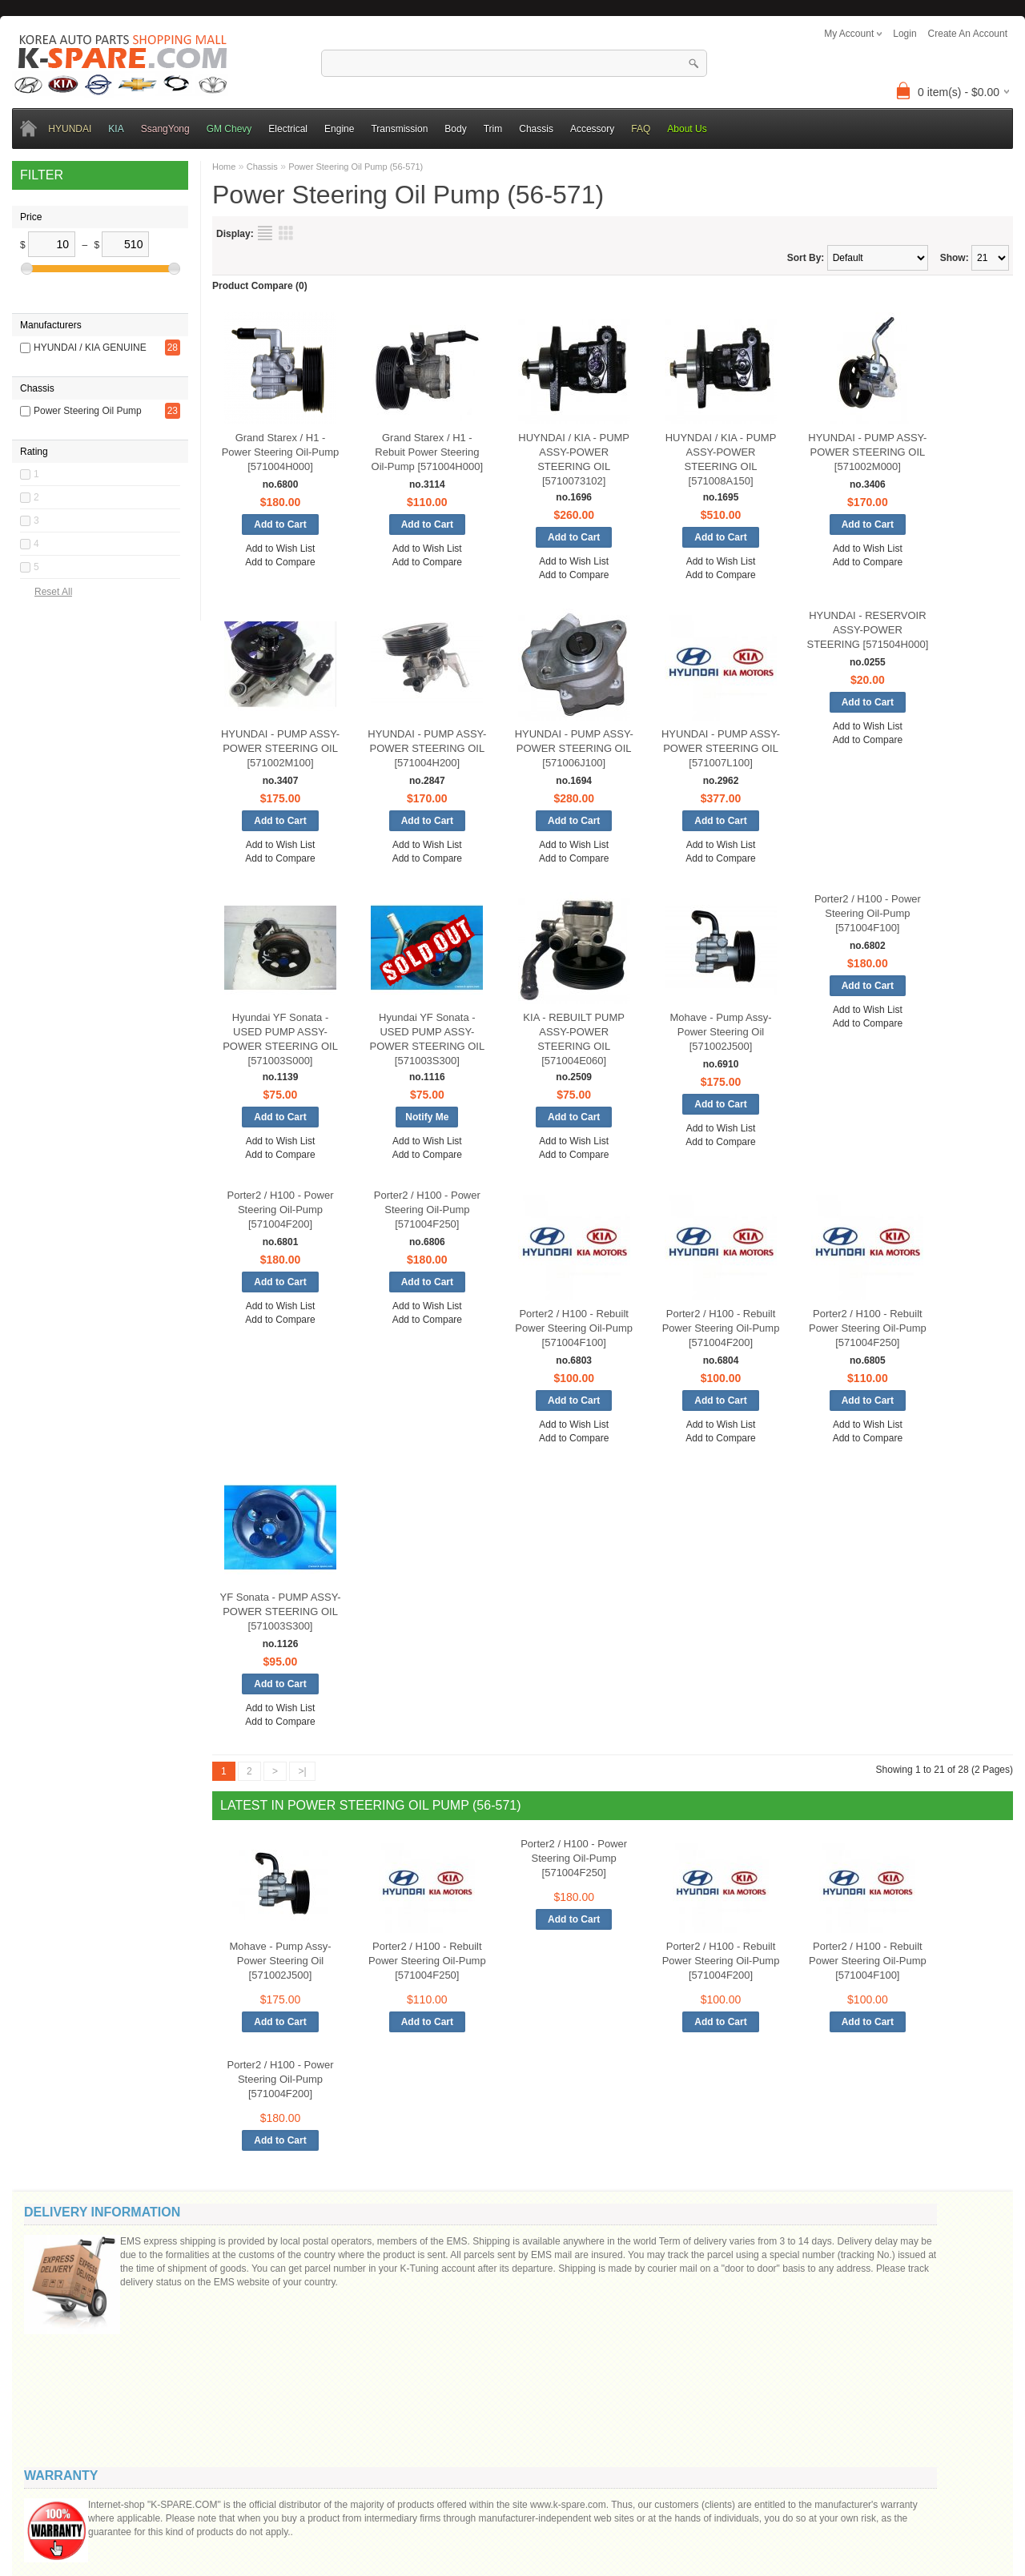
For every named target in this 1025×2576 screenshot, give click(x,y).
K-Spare (466, 2505)
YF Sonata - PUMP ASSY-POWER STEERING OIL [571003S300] (279, 1611)
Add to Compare (280, 562)
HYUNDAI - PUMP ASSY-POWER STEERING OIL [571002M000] (867, 452)
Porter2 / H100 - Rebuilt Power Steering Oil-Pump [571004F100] (574, 1328)
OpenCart (429, 2505)
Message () (827, 2302)
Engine (339, 129)
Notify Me (426, 1117)
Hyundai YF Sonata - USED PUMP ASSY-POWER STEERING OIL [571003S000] (280, 1039)
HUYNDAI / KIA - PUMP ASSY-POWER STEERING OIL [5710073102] (573, 459)
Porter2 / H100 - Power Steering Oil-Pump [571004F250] (427, 1209)
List (265, 233)
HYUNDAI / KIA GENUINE (90, 322)
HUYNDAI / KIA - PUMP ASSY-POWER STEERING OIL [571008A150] (721, 459)
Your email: (817, 2275)
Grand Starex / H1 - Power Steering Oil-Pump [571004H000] (281, 452)
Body (455, 129)
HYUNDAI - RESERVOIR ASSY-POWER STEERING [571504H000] (868, 629)
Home (223, 166)
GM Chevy (229, 129)
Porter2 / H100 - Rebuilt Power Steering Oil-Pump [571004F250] (868, 1328)
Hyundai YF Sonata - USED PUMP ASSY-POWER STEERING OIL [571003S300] (426, 1039)
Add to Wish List (281, 548)
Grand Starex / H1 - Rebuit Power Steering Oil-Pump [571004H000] (427, 452)
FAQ (640, 129)
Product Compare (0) (260, 285)
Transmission (399, 129)
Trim (493, 129)
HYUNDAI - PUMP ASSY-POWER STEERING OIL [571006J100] (574, 748)
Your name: (817, 2244)
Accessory (592, 129)
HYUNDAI (69, 129)
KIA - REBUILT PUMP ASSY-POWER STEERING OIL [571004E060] (574, 1039)
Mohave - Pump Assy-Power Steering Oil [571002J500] (720, 1031)
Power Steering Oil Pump (88, 367)
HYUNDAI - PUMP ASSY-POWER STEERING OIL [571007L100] (720, 748)
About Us (686, 129)
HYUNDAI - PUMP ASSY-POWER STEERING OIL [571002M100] (280, 748)
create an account (967, 33)
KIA (115, 129)
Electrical (288, 129)
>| (302, 1771)
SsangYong (165, 129)
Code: (889, 2387)
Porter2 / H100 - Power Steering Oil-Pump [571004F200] (280, 1209)
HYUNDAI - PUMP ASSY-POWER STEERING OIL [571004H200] (427, 748)
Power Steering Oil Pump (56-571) (355, 166)
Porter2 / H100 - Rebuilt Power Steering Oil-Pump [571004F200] (721, 1328)
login (904, 33)
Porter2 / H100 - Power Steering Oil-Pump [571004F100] (867, 913)
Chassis (536, 129)
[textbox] (514, 63)
